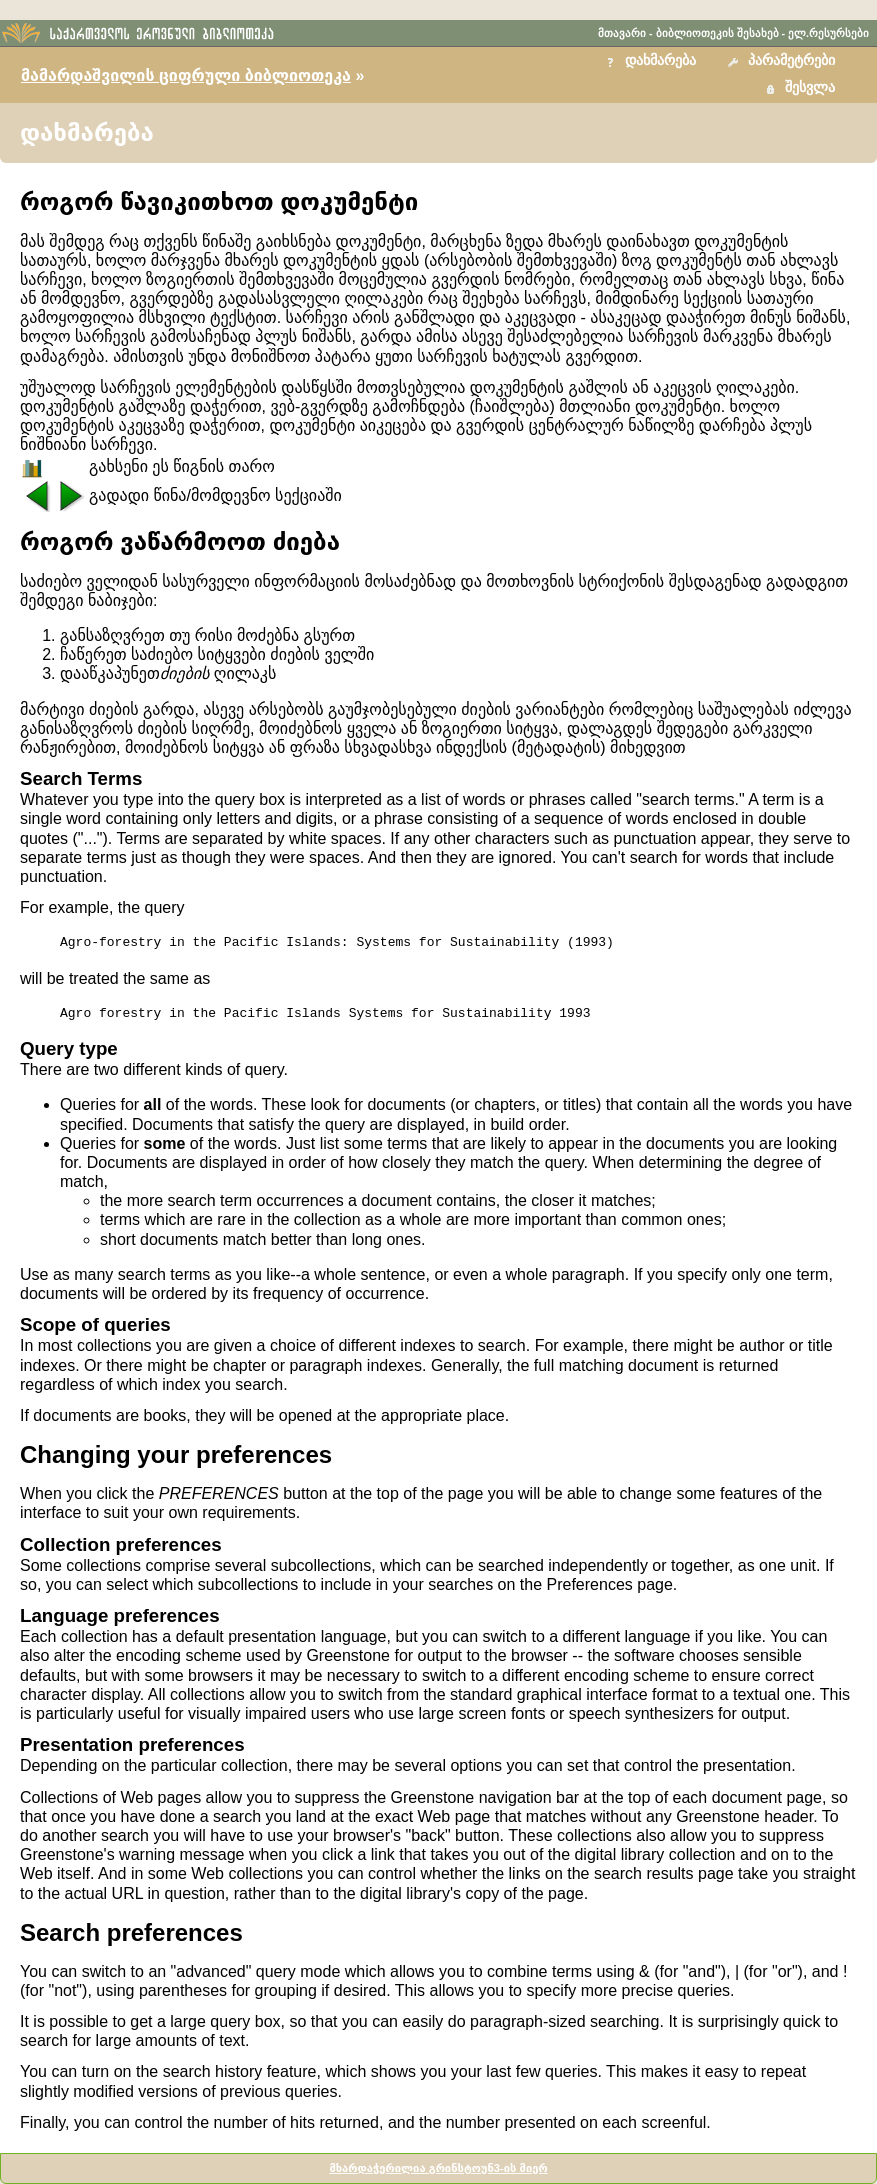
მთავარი (622, 33)
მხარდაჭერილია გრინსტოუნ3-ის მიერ (438, 2168)
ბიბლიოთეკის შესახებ (717, 33)
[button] (784, 61)
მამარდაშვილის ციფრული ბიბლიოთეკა (186, 75)
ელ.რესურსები (828, 33)
